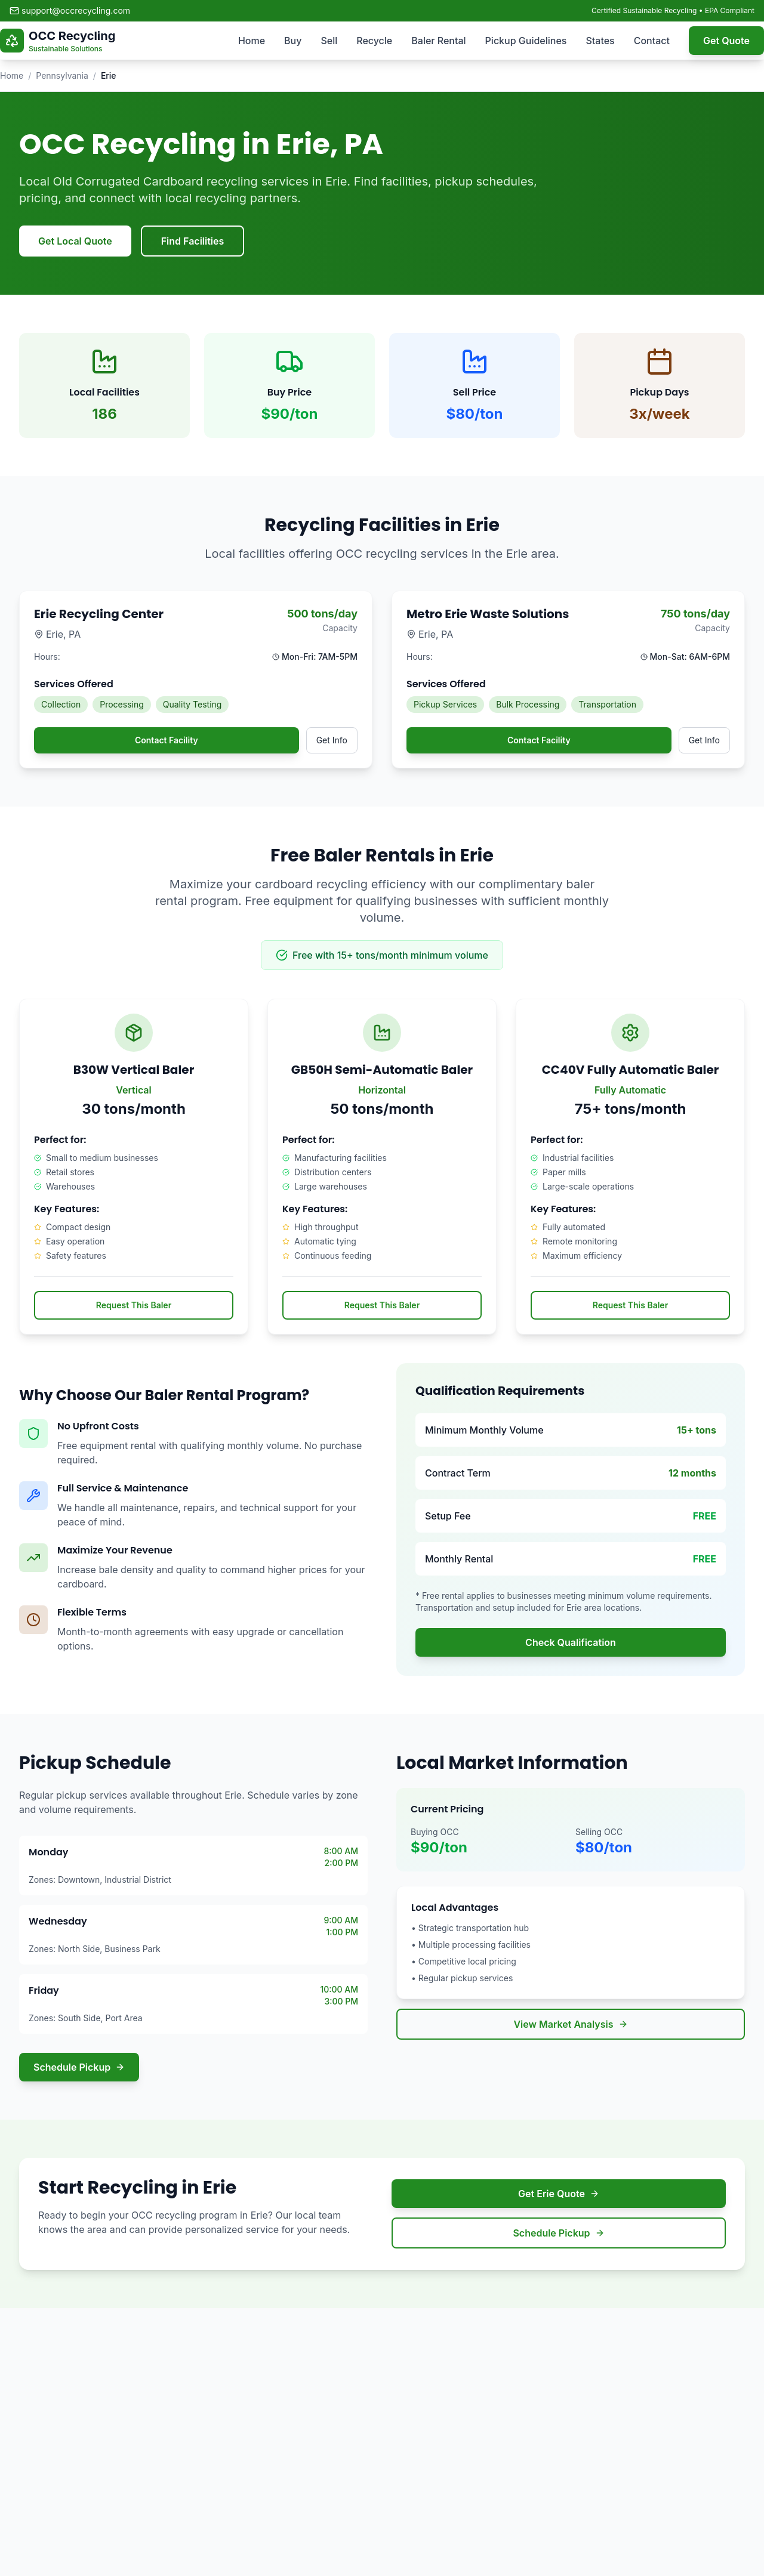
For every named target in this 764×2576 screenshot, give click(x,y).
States (600, 41)
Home (251, 41)
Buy (292, 41)
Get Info (331, 740)
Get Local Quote (75, 241)
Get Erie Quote (558, 2194)
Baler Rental (438, 41)
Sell (329, 41)
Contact (652, 41)
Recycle (374, 41)
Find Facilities (192, 241)
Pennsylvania (62, 75)
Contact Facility (166, 740)
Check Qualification (570, 1642)
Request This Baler (133, 1305)
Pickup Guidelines (526, 41)
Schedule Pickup (79, 2067)
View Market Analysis (570, 2024)
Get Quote (726, 41)
